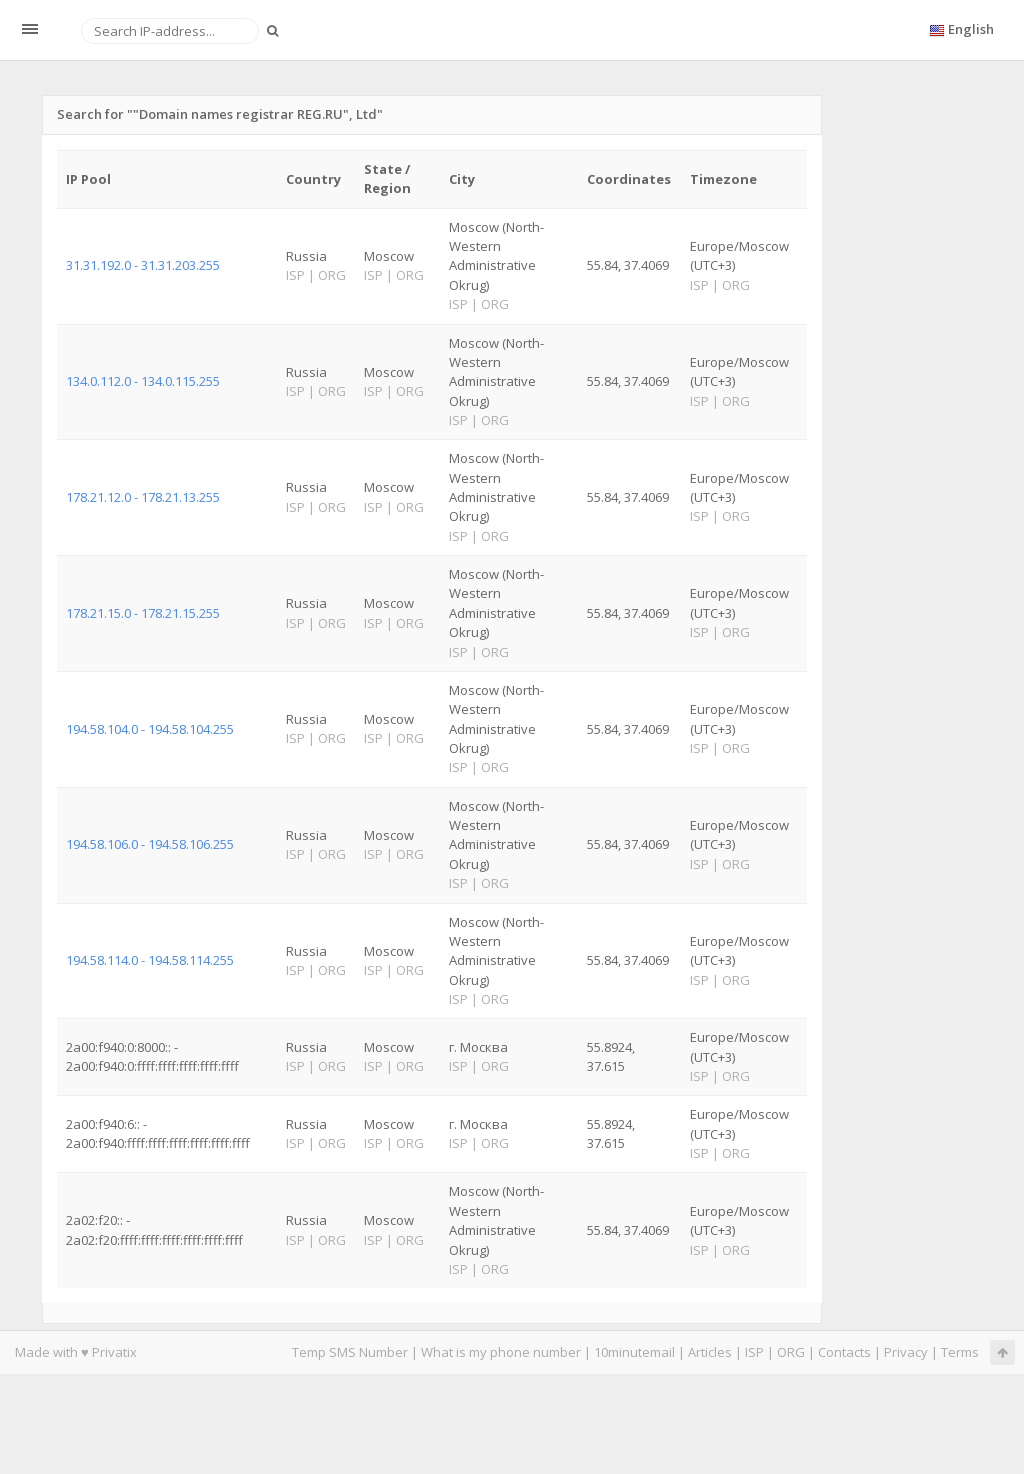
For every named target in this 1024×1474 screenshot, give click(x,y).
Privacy (906, 1352)
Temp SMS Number (350, 1352)
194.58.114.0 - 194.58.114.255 (150, 960)
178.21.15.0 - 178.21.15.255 (143, 613)
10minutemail (634, 1352)
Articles (710, 1352)
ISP (754, 1352)
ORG (791, 1352)
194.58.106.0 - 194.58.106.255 (150, 844)
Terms (960, 1352)
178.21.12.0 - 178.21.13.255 (143, 497)
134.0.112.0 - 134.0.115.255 (143, 381)
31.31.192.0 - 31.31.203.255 (143, 265)
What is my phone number (501, 1352)
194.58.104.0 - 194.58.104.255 (150, 729)
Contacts (844, 1352)
